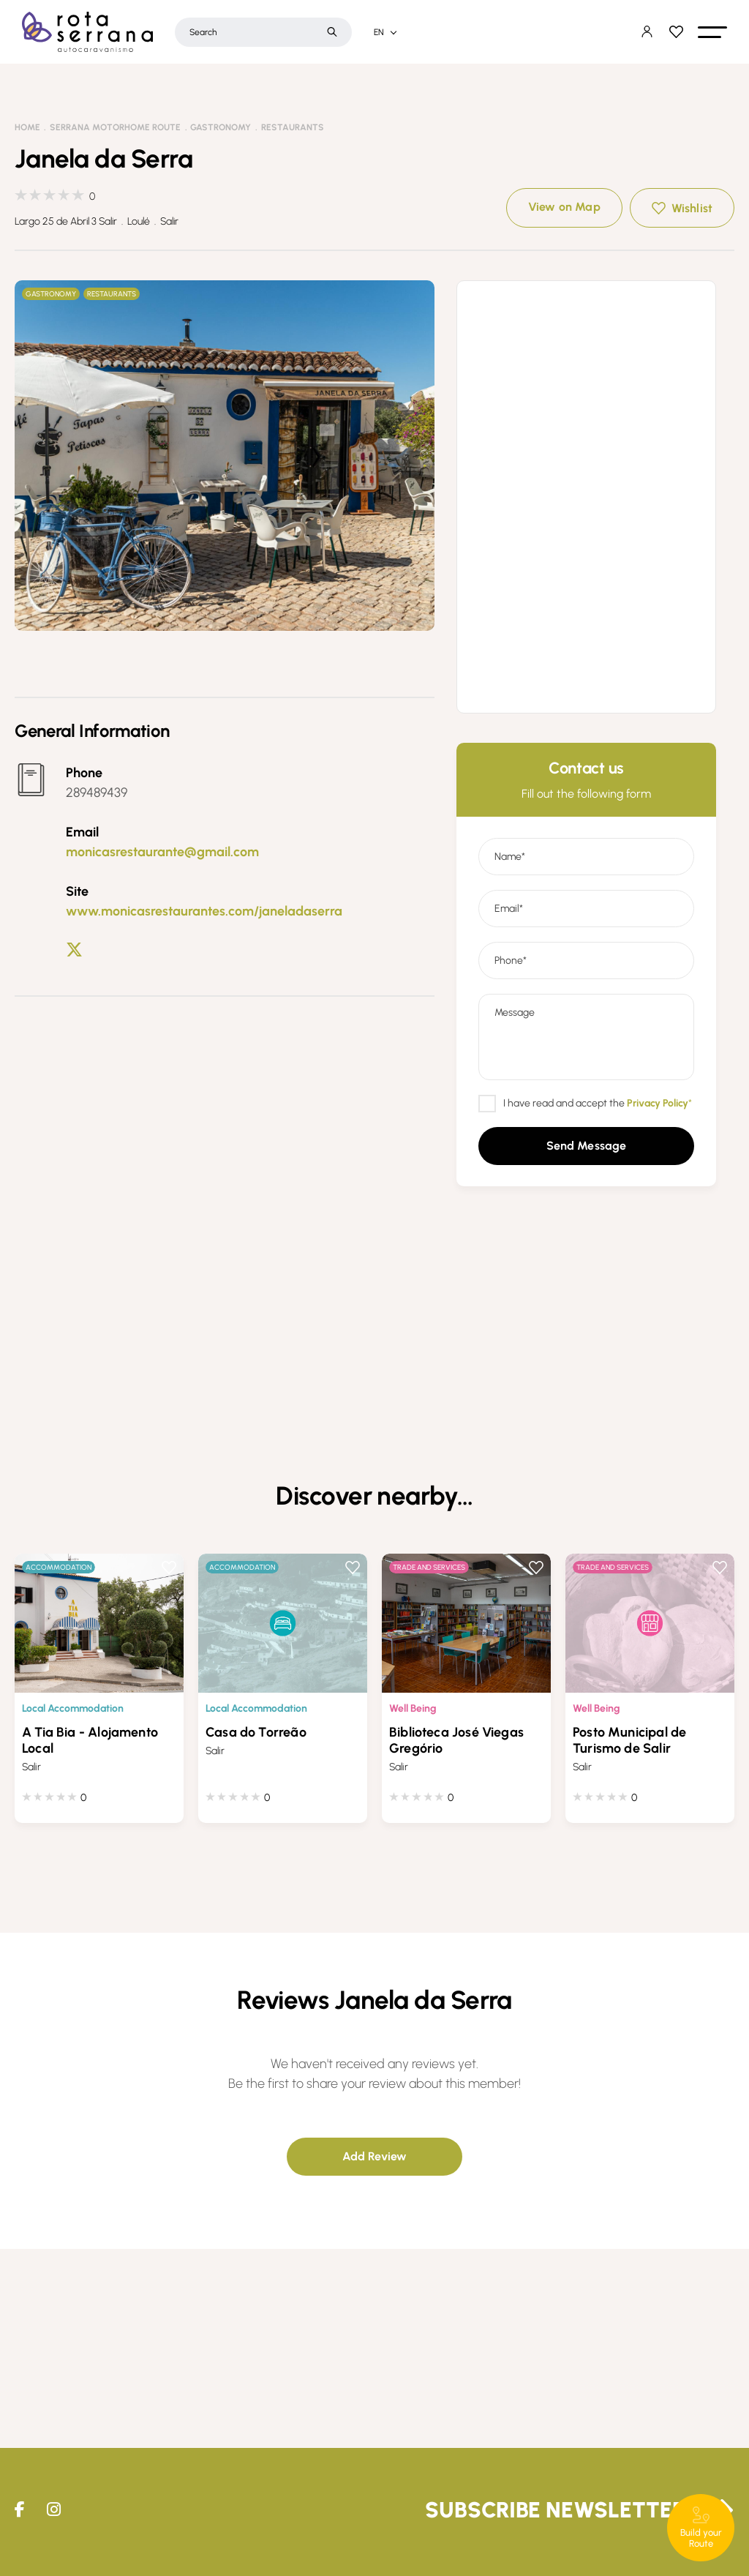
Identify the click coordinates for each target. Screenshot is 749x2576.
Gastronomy (220, 127)
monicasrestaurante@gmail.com (162, 852)
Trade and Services (429, 1567)
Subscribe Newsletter (555, 2509)
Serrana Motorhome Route (115, 127)
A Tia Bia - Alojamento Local (90, 1740)
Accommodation (58, 1567)
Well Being (413, 1708)
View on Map (564, 207)
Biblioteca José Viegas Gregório (456, 1740)
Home (27, 127)
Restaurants (292, 127)
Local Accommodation (73, 1708)
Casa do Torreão (256, 1732)
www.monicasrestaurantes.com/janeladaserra (204, 911)
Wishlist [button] (691, 208)
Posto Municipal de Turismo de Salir (629, 1740)
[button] (712, 32)
